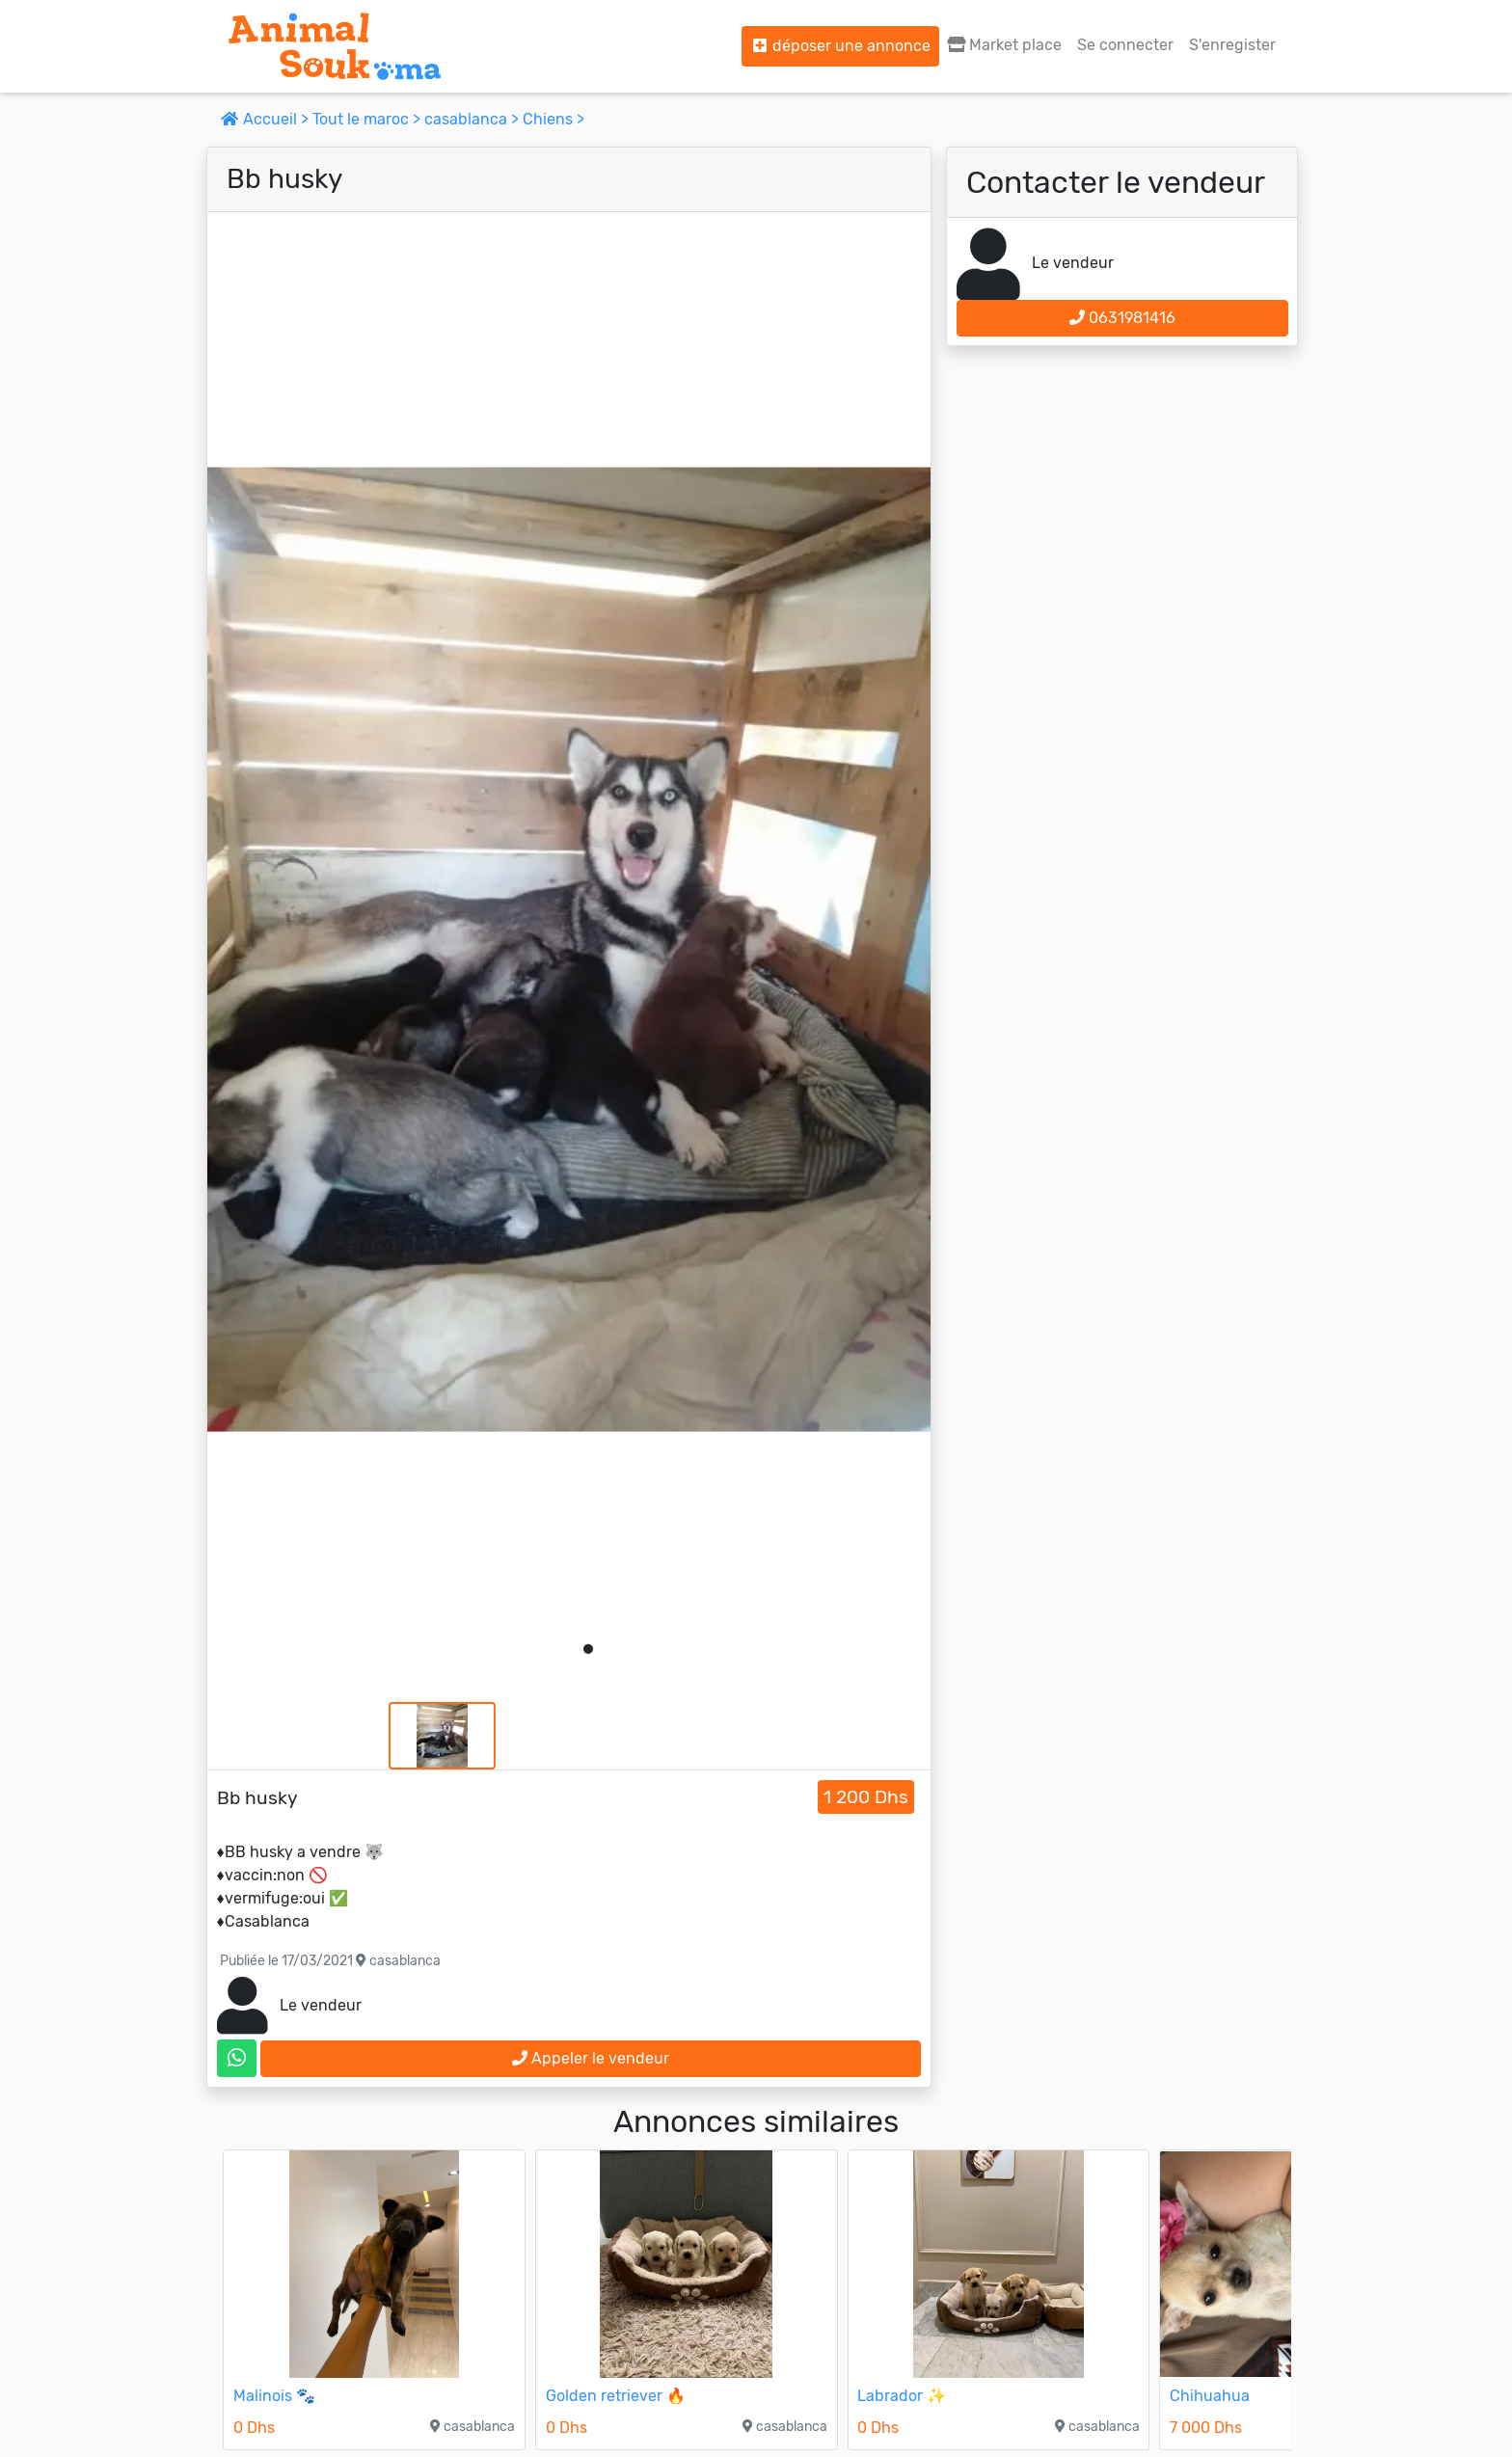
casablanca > (473, 119)
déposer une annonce (840, 46)
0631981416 (1122, 318)
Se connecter (1125, 45)
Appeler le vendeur (590, 2058)
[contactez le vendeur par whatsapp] (236, 2058)
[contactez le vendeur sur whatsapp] (236, 2058)
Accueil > (266, 119)
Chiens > (553, 119)
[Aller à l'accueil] (335, 46)
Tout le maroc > (368, 119)
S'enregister (1232, 45)
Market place (1004, 45)
